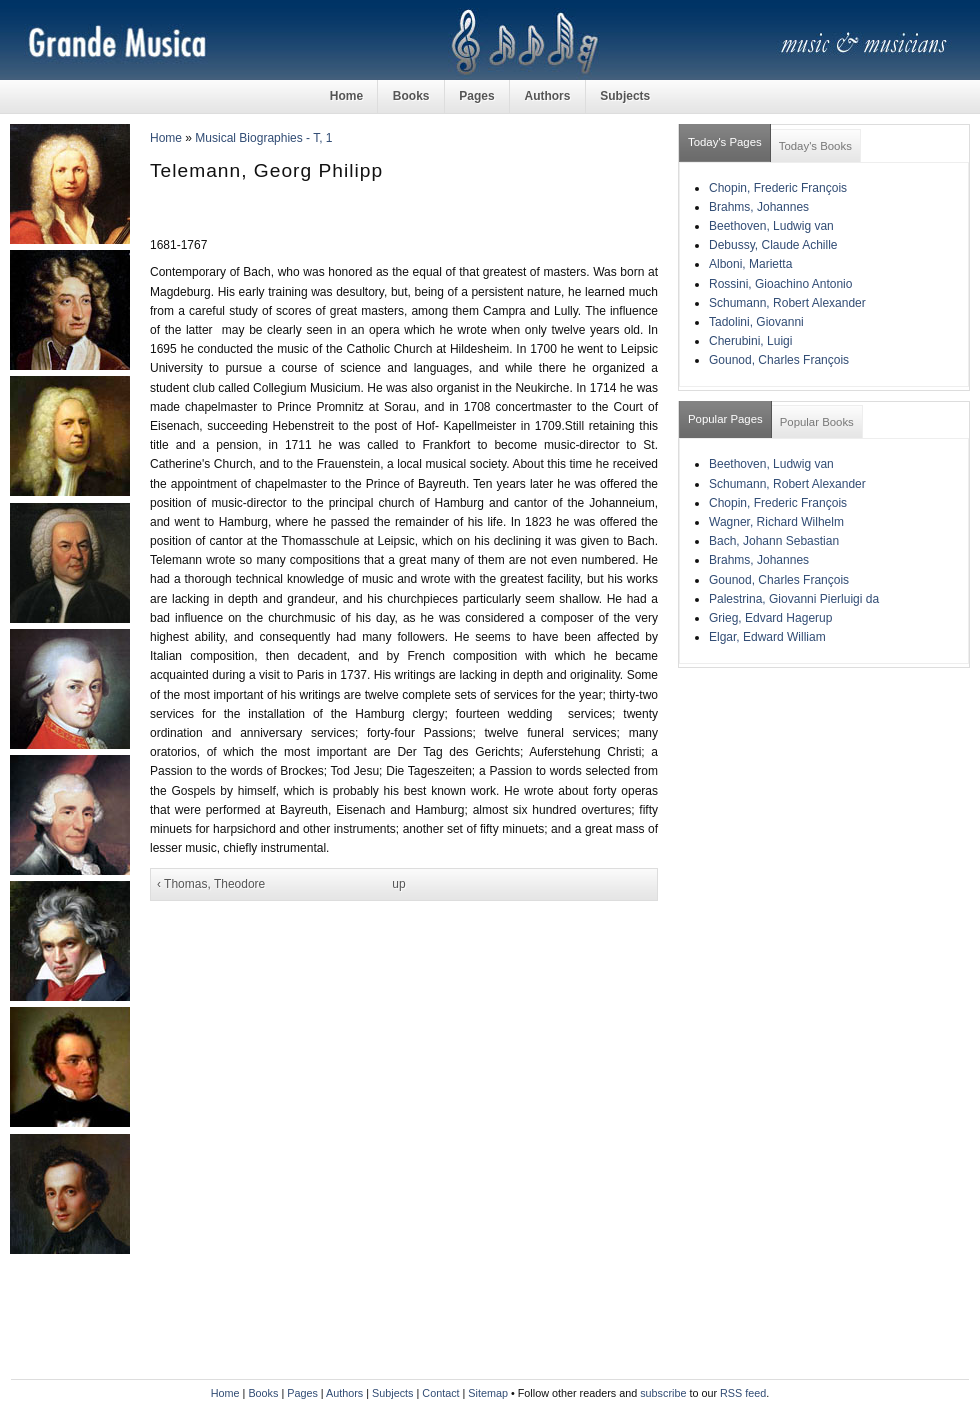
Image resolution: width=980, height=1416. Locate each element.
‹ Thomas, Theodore (211, 884)
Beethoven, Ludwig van (771, 226)
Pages (476, 96)
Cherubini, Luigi (750, 341)
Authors (547, 96)
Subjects (625, 96)
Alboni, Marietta (750, 264)
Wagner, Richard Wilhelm (776, 522)
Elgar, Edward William (767, 637)
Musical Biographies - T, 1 (263, 138)
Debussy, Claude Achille (773, 245)
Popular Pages (725, 419)
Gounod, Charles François (779, 360)
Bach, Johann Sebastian (774, 541)
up (398, 884)
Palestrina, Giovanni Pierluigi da (794, 599)
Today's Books (815, 146)
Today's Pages (725, 142)
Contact (440, 1393)
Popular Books (817, 422)
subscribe (663, 1393)
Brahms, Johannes (759, 207)
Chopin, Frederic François (778, 188)
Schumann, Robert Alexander (787, 303)
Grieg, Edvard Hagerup (770, 618)
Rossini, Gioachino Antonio (780, 284)
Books (411, 96)
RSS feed (743, 1393)
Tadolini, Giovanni (756, 322)
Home (346, 96)
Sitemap (488, 1393)
